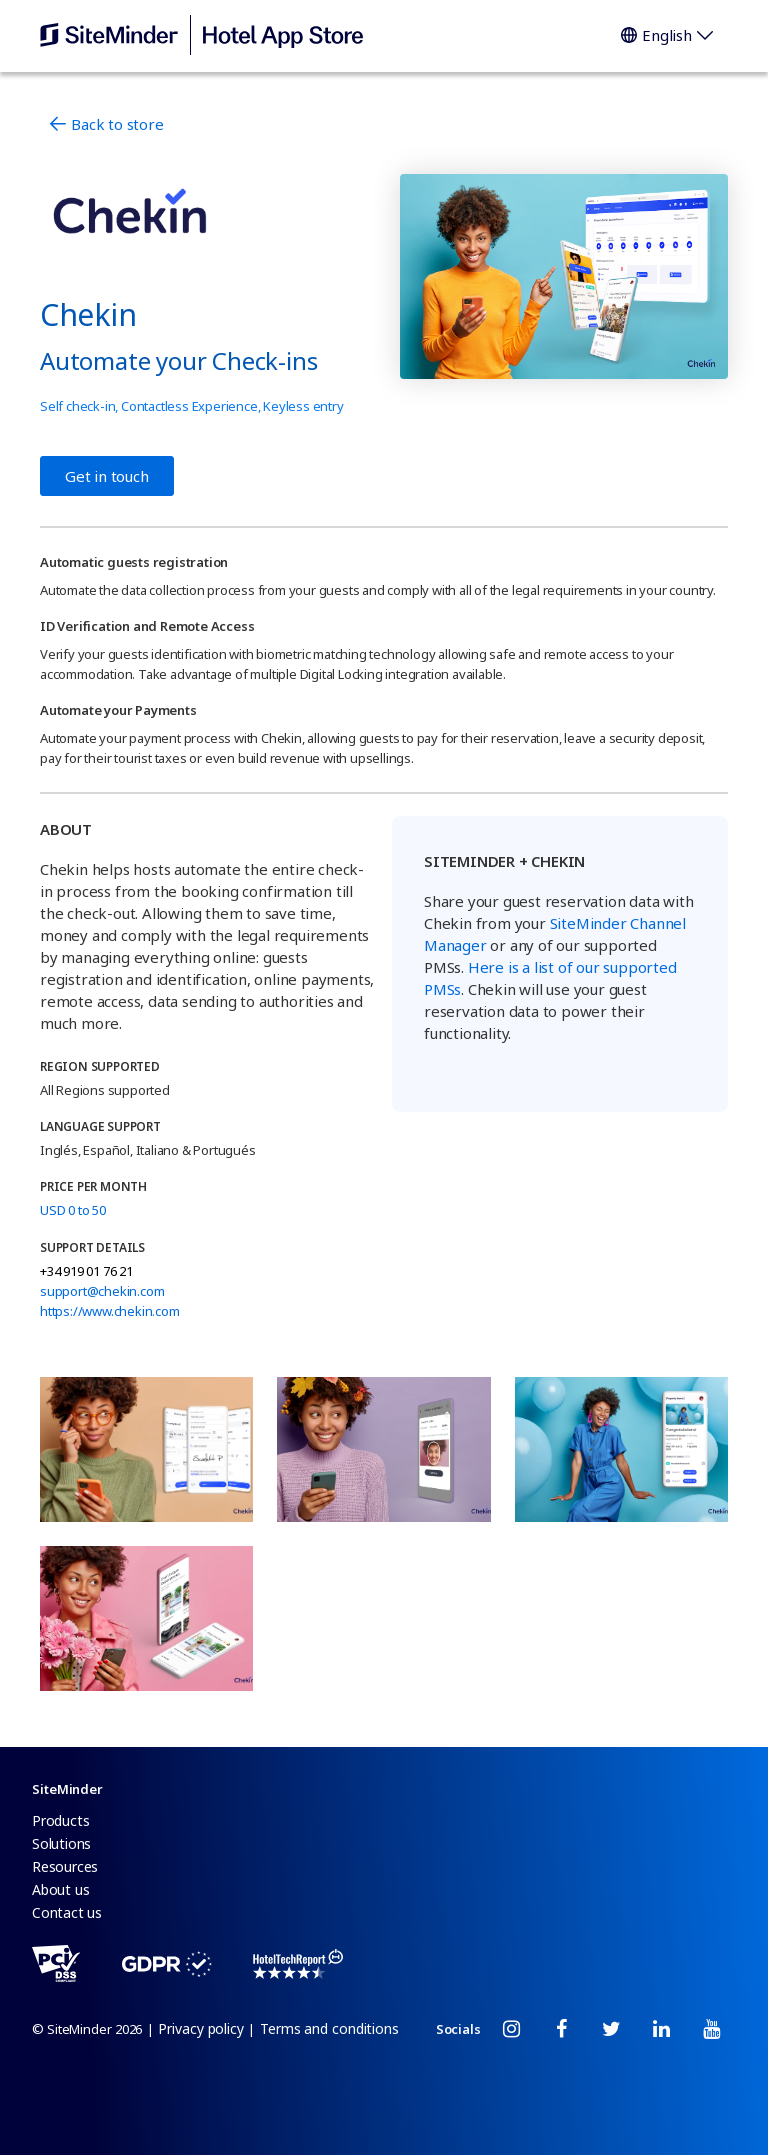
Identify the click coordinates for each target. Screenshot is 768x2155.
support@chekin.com (102, 1291)
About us (60, 1889)
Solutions (61, 1843)
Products (60, 1820)
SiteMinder (67, 1789)
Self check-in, (80, 406)
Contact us (67, 1912)
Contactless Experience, (192, 406)
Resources (65, 1866)
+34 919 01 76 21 (86, 1271)
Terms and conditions (329, 2028)
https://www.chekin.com (110, 1311)
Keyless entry (303, 406)
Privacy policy (201, 2028)
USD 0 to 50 (73, 1210)
